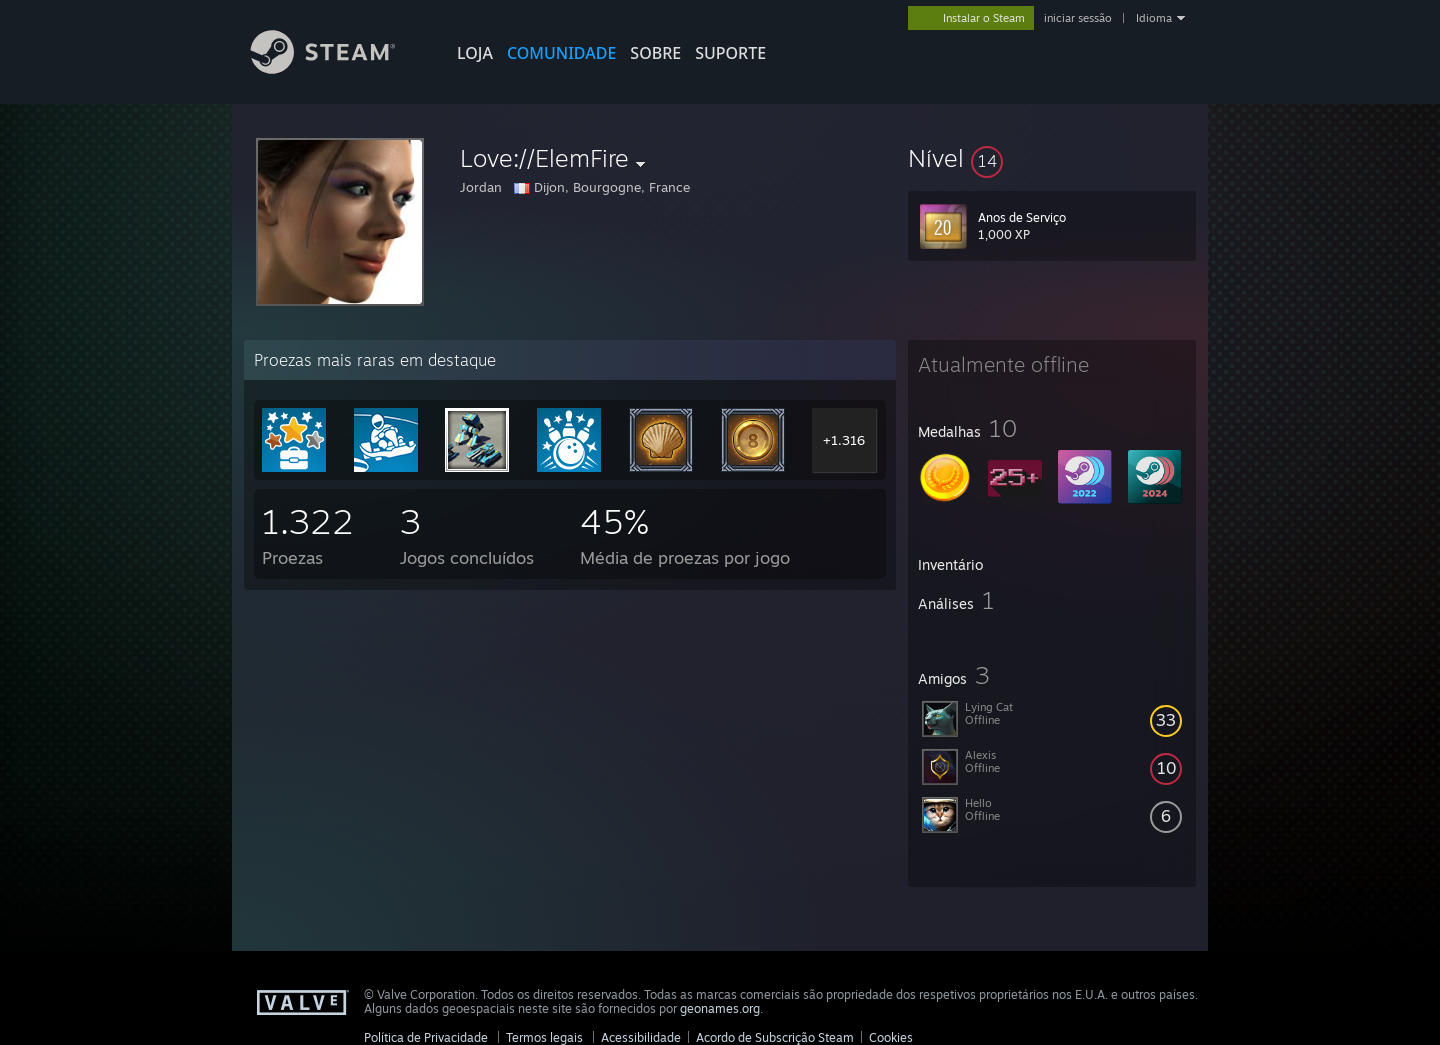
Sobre (655, 53)
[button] (1052, 158)
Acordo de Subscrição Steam (775, 1037)
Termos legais (544, 1037)
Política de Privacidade (426, 1037)
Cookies (891, 1037)
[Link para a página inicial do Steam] (338, 68)
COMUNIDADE (561, 53)
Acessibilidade (641, 1037)
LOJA (475, 53)
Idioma (1154, 18)
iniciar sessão (1078, 18)
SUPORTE (730, 53)
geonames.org (720, 1008)
